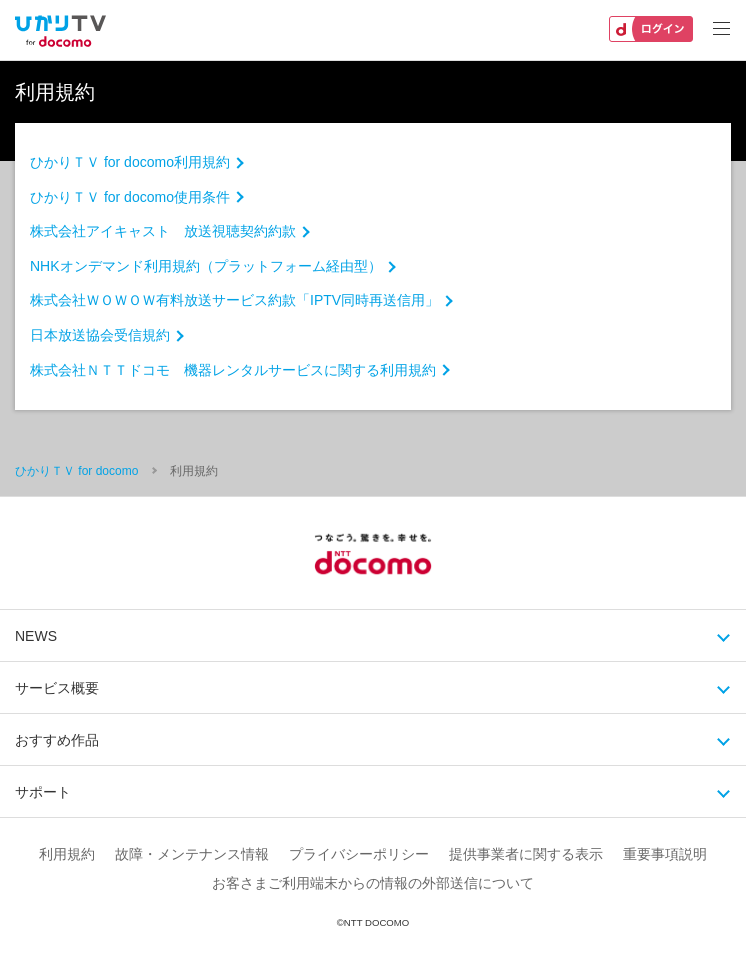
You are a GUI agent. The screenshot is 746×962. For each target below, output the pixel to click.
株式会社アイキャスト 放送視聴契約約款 (163, 231)
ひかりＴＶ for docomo (76, 471)
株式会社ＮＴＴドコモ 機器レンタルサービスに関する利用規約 (233, 370)
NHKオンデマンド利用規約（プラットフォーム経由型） (206, 266)
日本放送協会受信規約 (100, 335)
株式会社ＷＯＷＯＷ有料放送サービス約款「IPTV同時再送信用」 (234, 300)
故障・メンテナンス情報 (192, 854)
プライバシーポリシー (359, 854)
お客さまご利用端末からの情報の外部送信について (373, 883)
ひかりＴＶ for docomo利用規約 (130, 162)
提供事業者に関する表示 (526, 854)
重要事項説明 (665, 854)
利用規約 (67, 854)
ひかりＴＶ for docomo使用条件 (130, 197)
